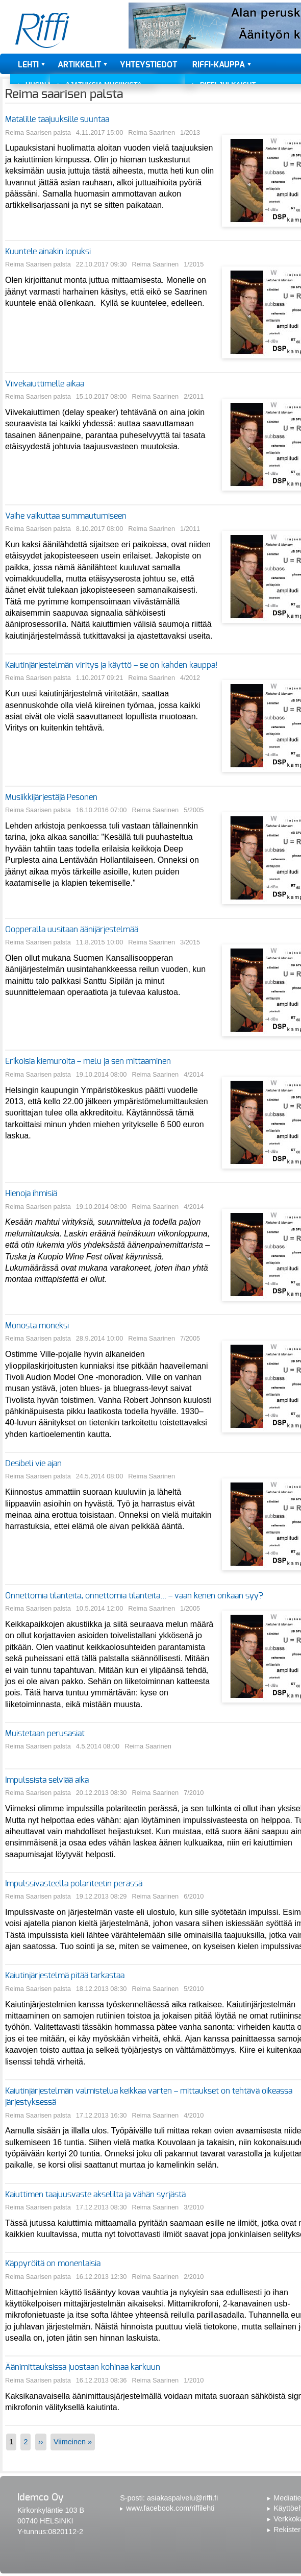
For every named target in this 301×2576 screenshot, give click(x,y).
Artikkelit (79, 65)
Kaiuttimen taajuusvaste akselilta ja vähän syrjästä (95, 2195)
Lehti (28, 65)
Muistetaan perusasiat (45, 1734)
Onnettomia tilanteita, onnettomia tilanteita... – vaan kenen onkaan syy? (134, 1596)
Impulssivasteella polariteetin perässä (73, 1884)
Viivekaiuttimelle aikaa (44, 384)
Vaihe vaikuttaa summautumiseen (66, 516)
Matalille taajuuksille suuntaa (57, 119)
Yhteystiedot (148, 65)
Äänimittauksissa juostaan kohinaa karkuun (82, 2367)
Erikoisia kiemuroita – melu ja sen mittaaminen (88, 1061)
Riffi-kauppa (218, 65)
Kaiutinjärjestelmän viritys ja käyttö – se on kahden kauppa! (111, 665)
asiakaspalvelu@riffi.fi (182, 2498)
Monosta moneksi (37, 1326)
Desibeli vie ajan (33, 1464)
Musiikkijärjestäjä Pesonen (51, 797)
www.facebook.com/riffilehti (170, 2508)
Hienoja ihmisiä (31, 1193)
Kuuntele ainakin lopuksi (48, 252)
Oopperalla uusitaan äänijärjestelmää (71, 930)
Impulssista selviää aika (47, 1780)
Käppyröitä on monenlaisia (53, 2263)
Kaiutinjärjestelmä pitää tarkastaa (64, 1976)
